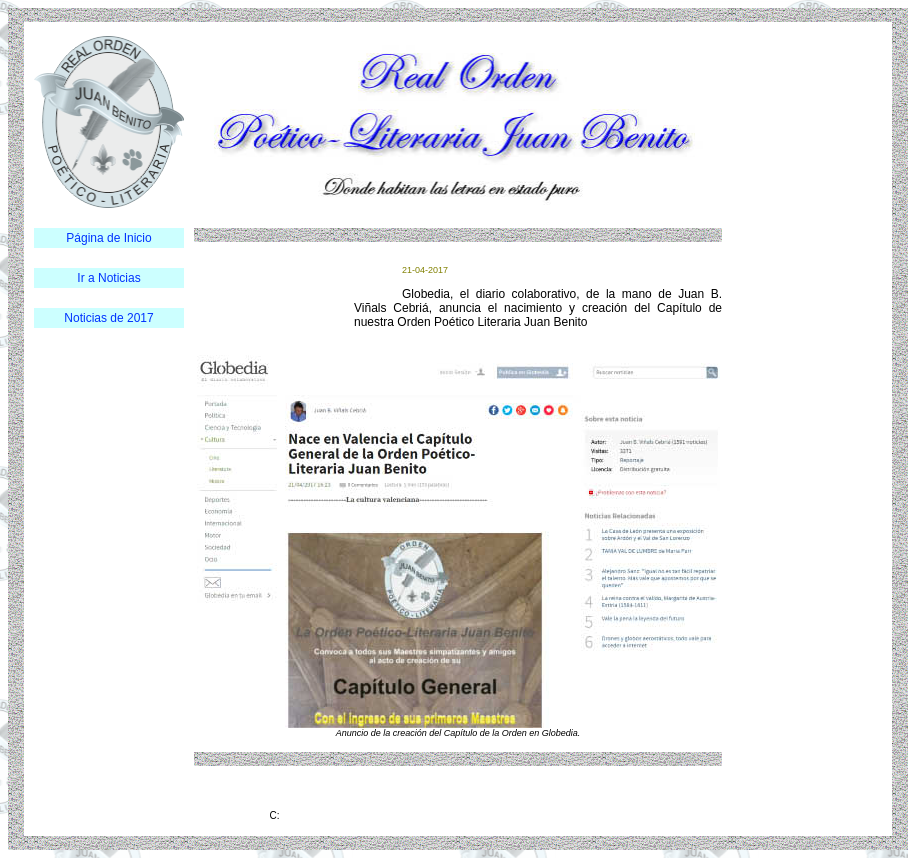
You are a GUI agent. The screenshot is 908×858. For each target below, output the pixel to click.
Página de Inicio (108, 238)
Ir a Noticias (108, 278)
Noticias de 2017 (108, 318)
